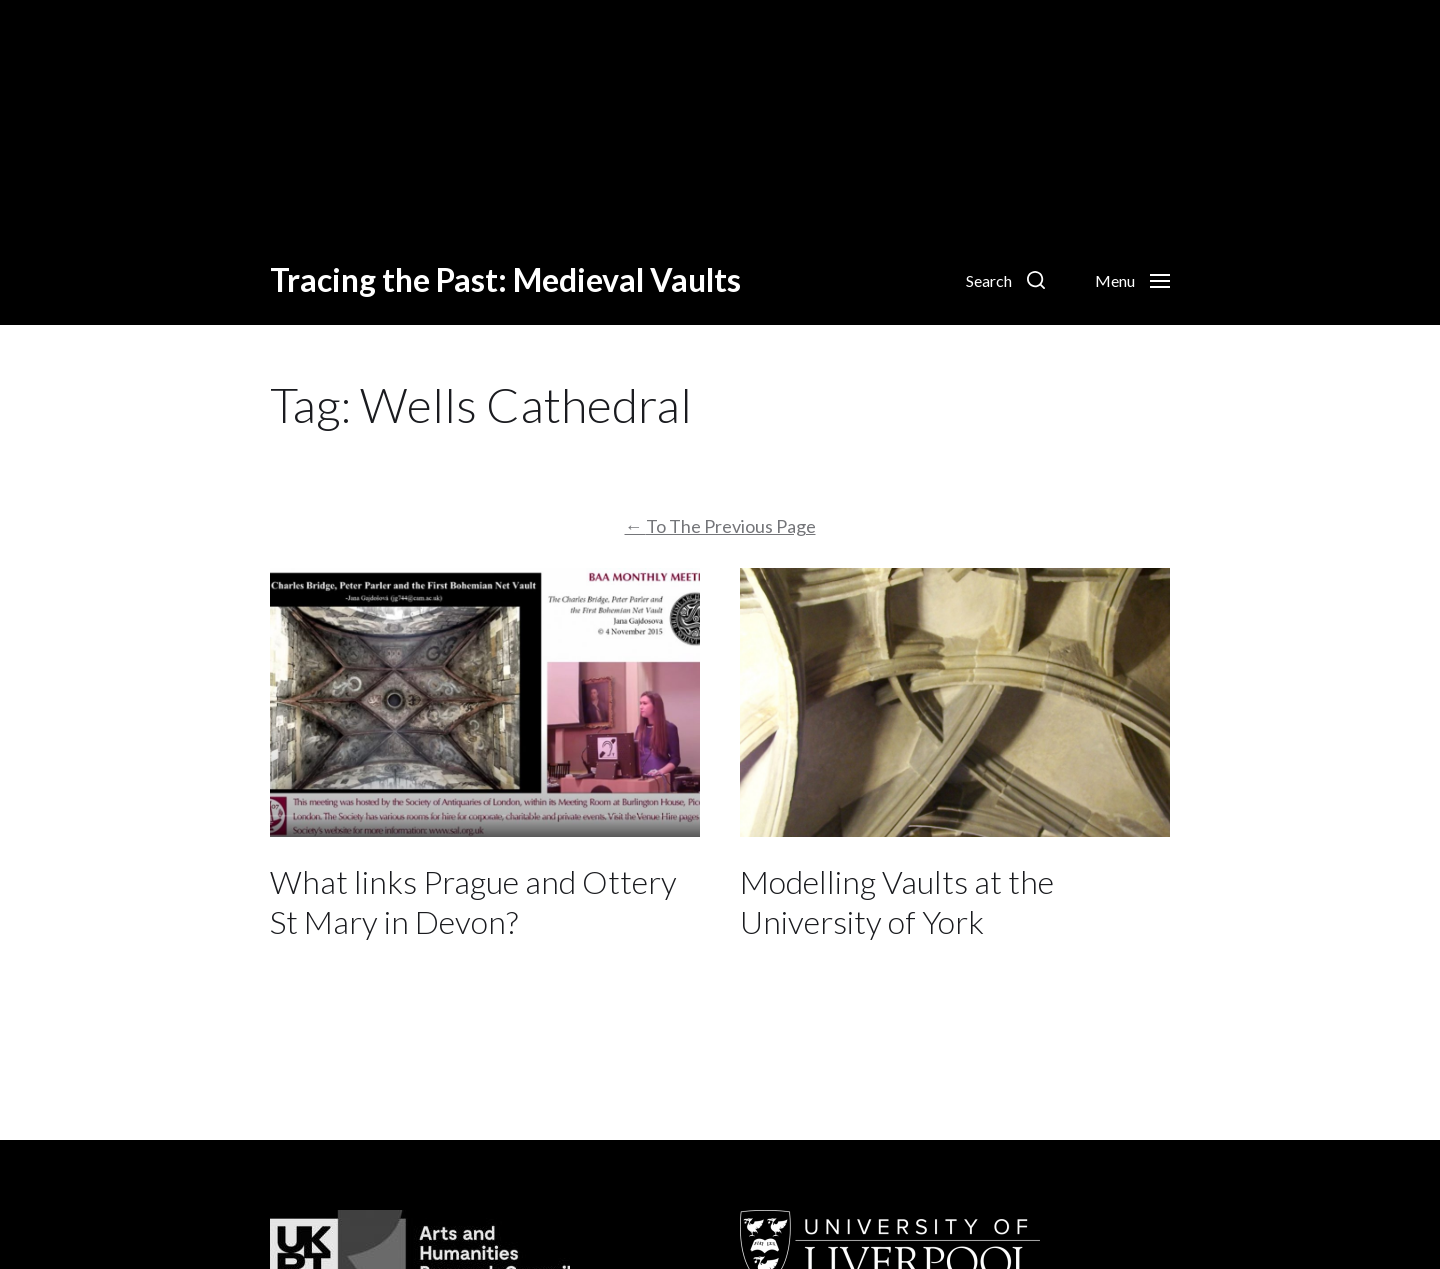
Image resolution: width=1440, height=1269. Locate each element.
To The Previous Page (720, 526)
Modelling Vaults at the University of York (897, 901)
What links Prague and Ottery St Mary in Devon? (473, 901)
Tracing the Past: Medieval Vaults (505, 280)
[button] (1005, 280)
